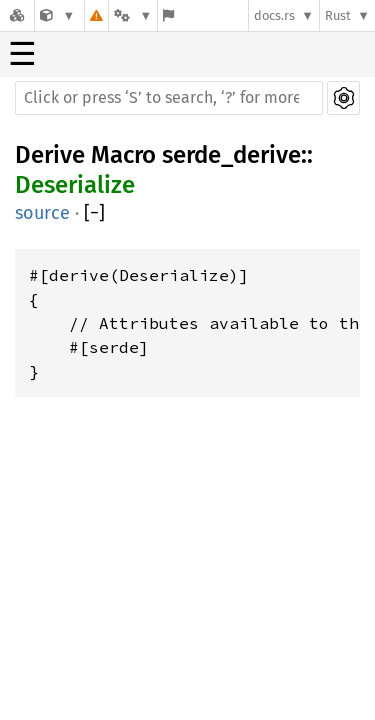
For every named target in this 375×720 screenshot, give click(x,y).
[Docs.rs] (17, 15)
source (42, 213)
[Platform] (133, 15)
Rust (338, 15)
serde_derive (231, 155)
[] (94, 213)
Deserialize (75, 185)
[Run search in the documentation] (169, 98)
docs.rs (274, 15)
